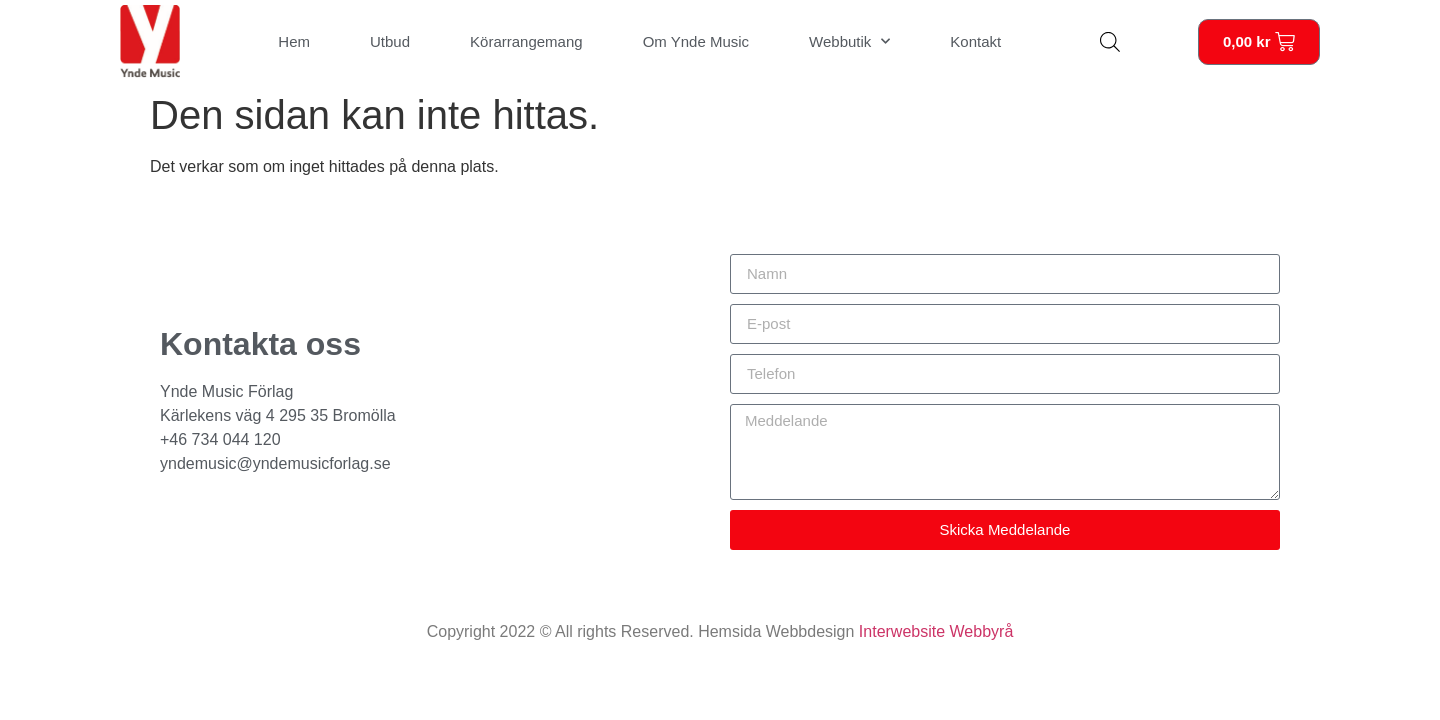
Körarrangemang (526, 41)
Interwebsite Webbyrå (936, 631)
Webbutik (849, 41)
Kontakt (975, 41)
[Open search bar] (1110, 42)
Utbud (390, 41)
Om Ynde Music (696, 41)
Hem (294, 41)
